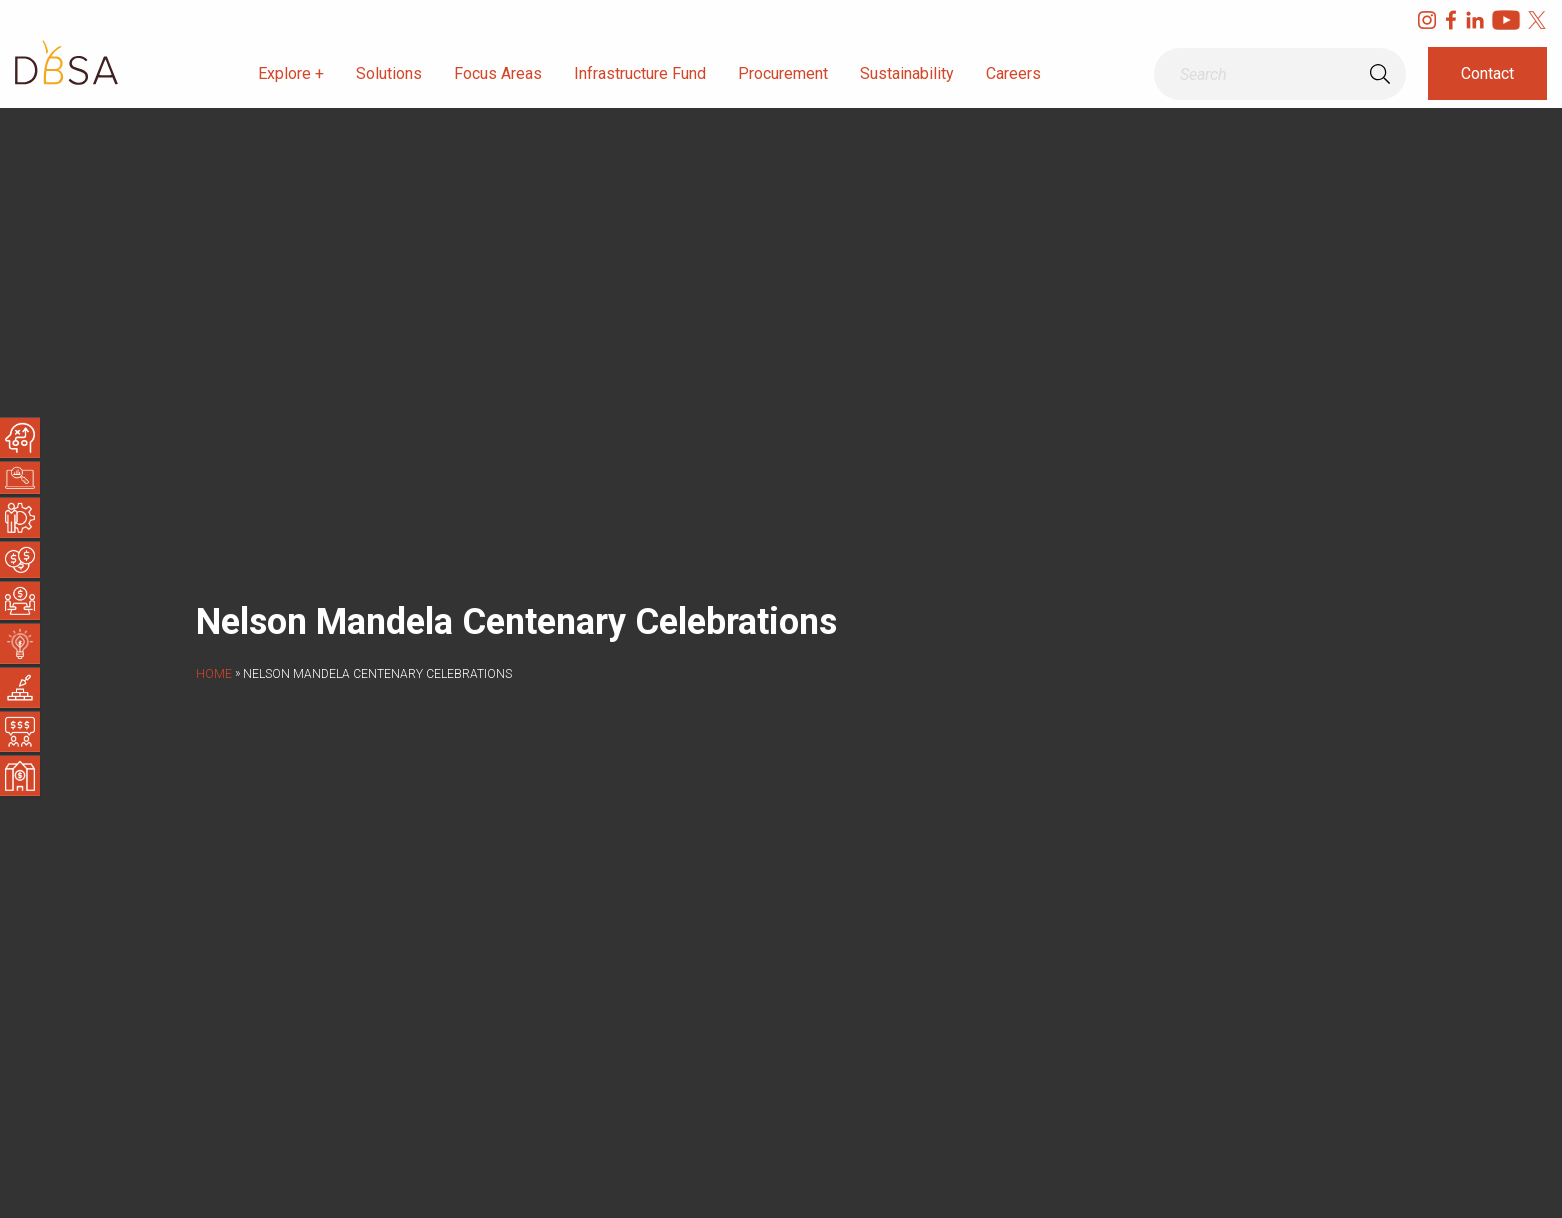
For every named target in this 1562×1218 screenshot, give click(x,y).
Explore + (291, 73)
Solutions (389, 73)
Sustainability (907, 73)
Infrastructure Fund (640, 73)
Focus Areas (498, 73)
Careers (1013, 73)
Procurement (783, 73)
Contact (1487, 73)
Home (214, 674)
